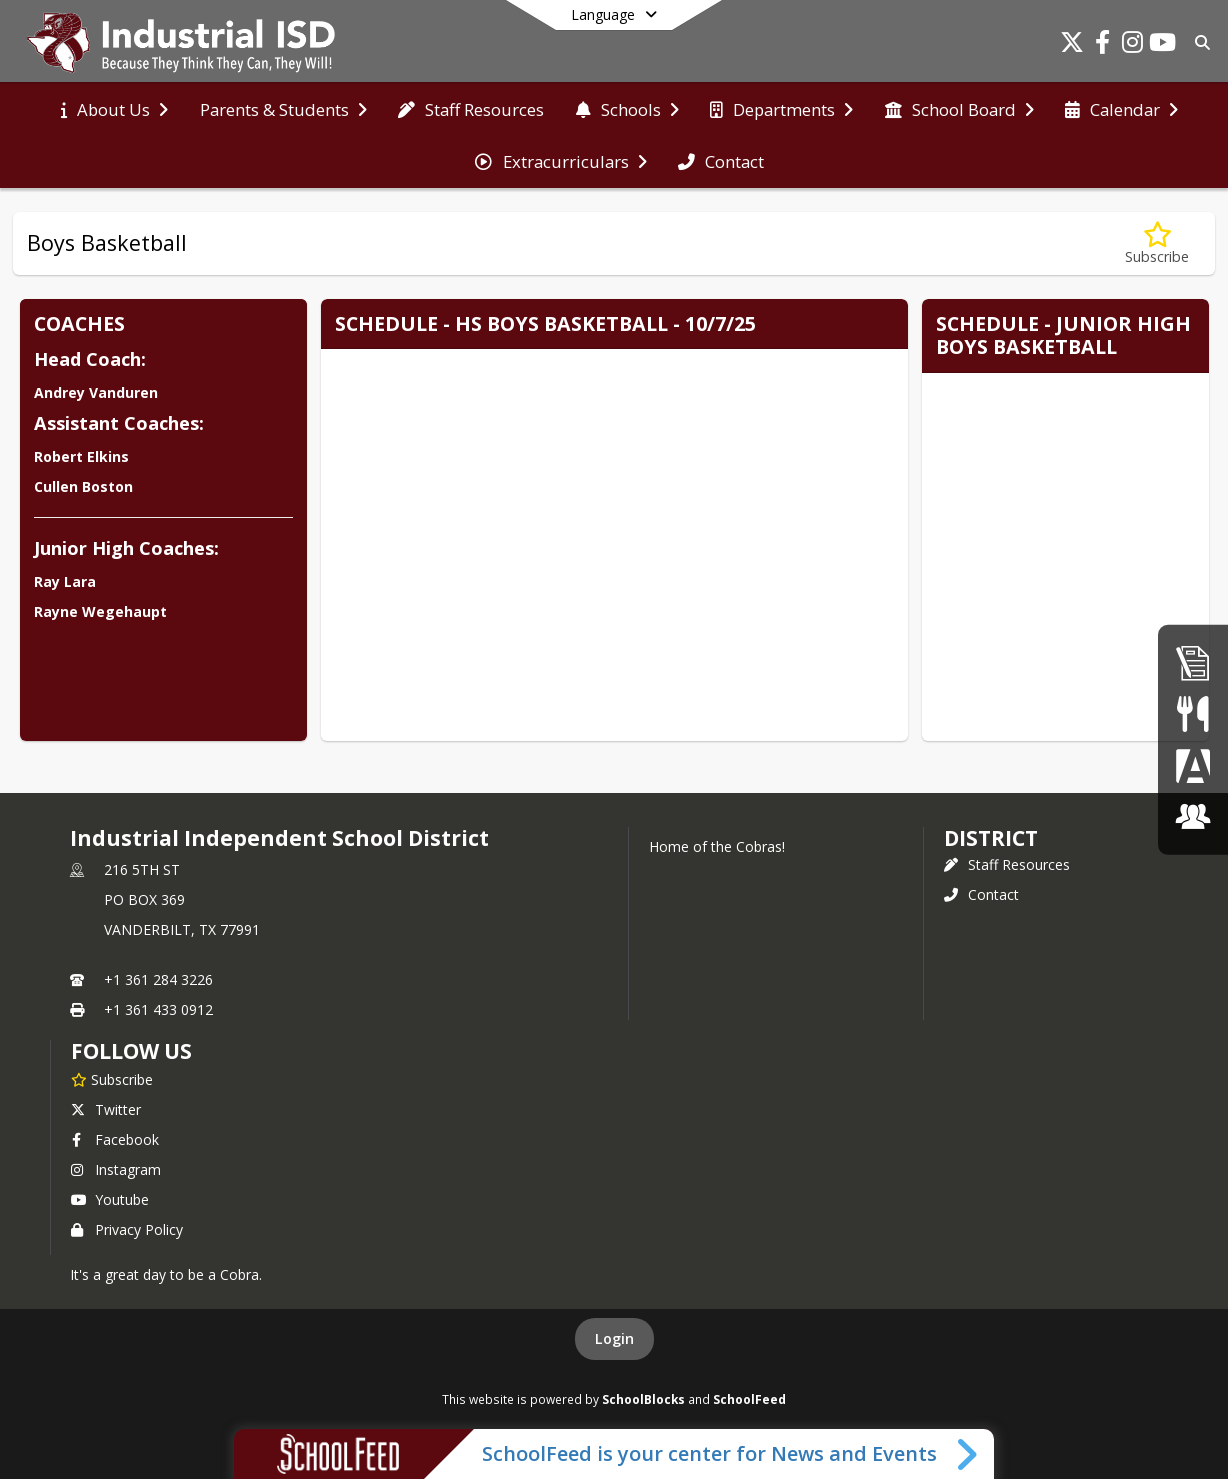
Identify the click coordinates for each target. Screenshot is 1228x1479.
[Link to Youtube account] (1162, 45)
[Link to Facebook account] (1102, 45)
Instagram (116, 1169)
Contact (981, 894)
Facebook (115, 1139)
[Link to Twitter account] (1072, 45)
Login (614, 1338)
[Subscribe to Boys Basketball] (1157, 243)
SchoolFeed (749, 1399)
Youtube (110, 1199)
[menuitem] (114, 110)
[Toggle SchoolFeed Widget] (968, 1454)
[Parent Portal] (1193, 765)
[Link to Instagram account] (1132, 45)
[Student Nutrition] (1192, 713)
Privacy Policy (127, 1229)
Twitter (106, 1109)
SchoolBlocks (643, 1399)
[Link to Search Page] (1198, 42)
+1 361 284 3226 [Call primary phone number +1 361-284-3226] (158, 979)
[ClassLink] (1193, 816)
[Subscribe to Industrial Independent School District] (112, 1079)
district (991, 838)
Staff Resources (1007, 864)
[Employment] (1193, 662)
